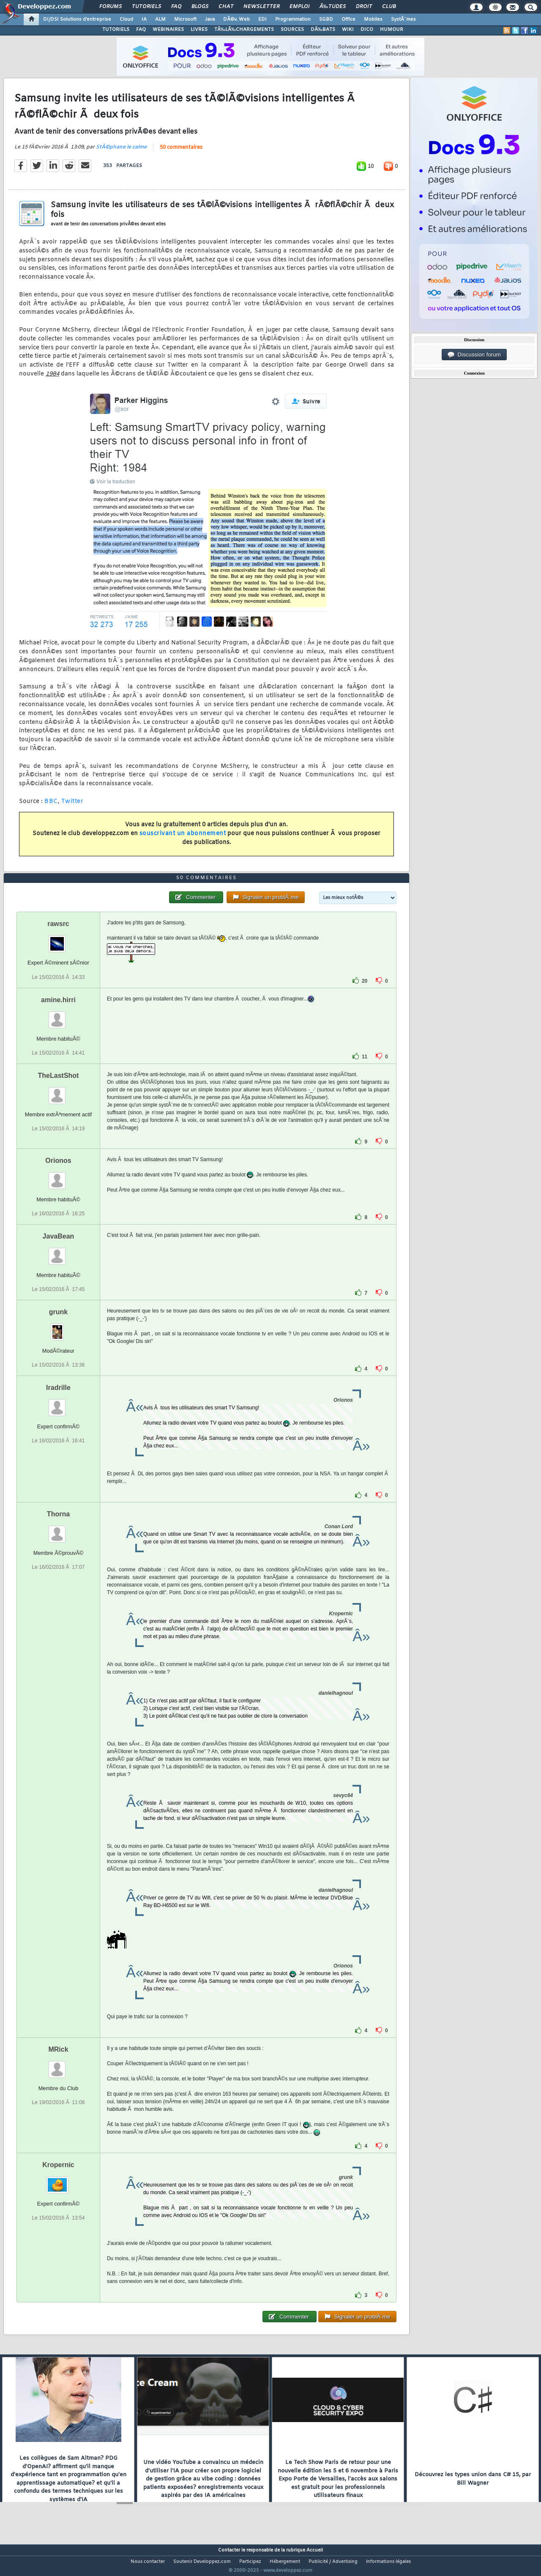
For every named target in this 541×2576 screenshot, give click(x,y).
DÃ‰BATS (323, 30)
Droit (364, 6)
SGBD (326, 19)
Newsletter (261, 6)
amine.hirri (58, 1015)
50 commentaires (181, 152)
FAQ (176, 6)
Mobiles (373, 19)
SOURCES (292, 30)
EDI (262, 19)
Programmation (293, 19)
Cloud (126, 19)
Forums (110, 6)
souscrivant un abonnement (182, 839)
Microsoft (185, 19)
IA (144, 19)
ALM (160, 19)
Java (210, 19)
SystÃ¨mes (403, 19)
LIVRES (199, 30)
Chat (226, 6)
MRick (58, 2065)
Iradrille (58, 1403)
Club (388, 6)
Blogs (200, 6)
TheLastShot (58, 1091)
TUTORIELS (115, 30)
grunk (58, 1327)
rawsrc (58, 939)
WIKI (348, 30)
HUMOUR (391, 30)
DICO (367, 30)
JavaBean (58, 1251)
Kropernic (58, 2180)
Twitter (72, 807)
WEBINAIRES (168, 30)
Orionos (58, 1176)
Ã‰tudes (333, 6)
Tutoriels (146, 6)
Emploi (299, 6)
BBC (51, 807)
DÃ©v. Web (236, 19)
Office (348, 19)
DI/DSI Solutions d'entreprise (77, 19)
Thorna (58, 1530)
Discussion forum (474, 354)
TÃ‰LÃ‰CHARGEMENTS (244, 30)
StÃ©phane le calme (121, 152)
